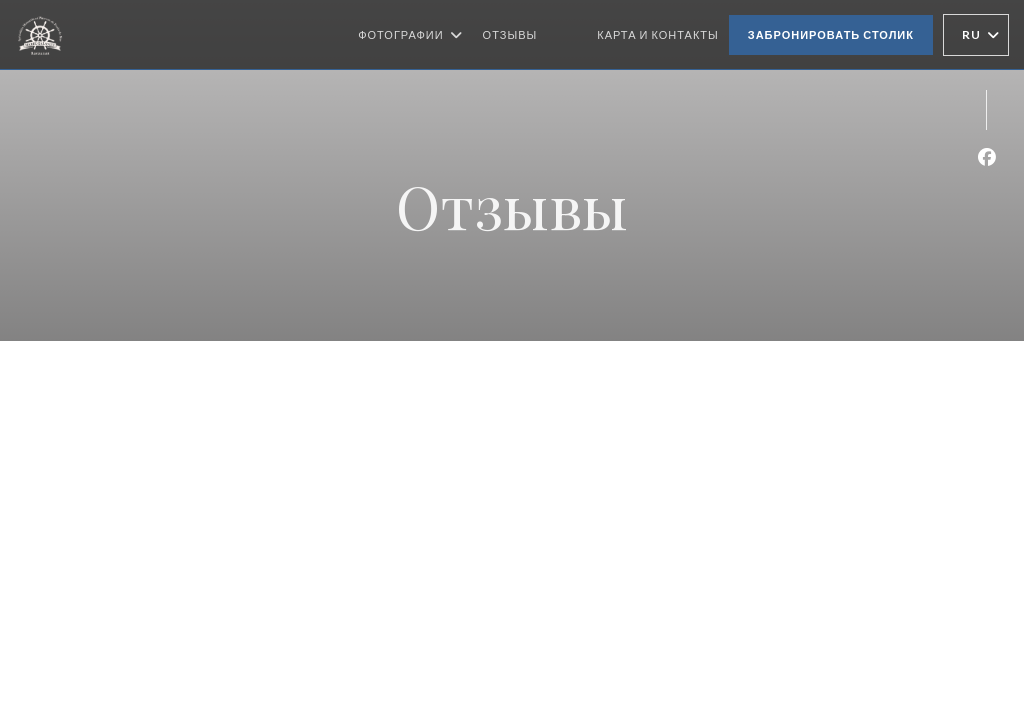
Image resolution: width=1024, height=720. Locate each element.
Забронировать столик (831, 34)
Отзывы (510, 34)
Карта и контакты (658, 34)
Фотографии (410, 35)
